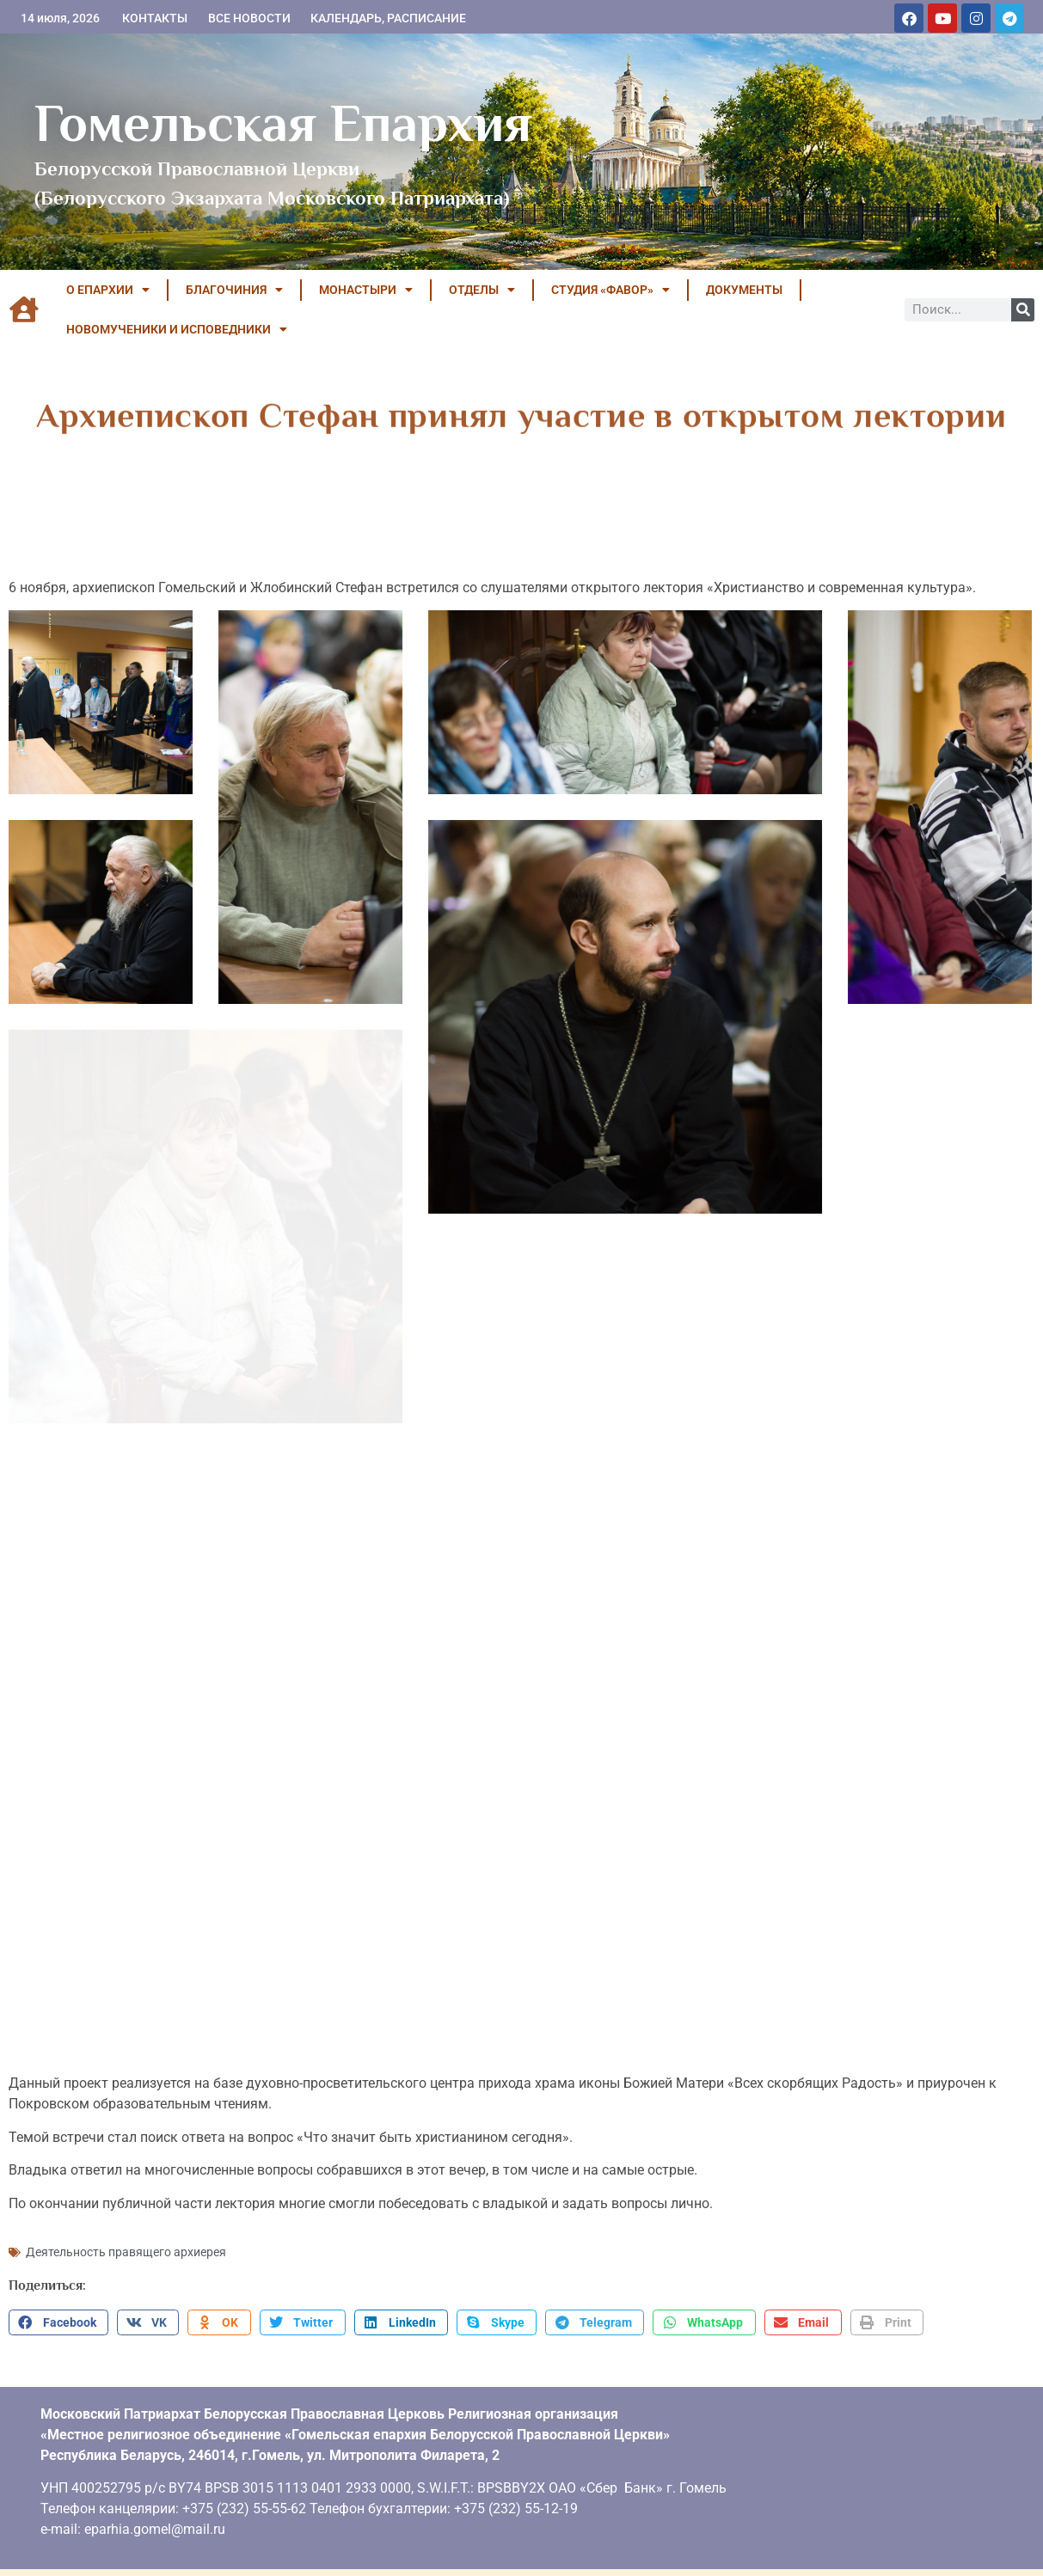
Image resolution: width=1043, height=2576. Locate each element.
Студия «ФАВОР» (610, 289)
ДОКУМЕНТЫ (744, 290)
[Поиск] (1022, 309)
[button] (58, 2309)
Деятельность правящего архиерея (126, 2239)
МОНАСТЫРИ (366, 289)
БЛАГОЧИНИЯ (234, 289)
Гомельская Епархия (283, 123)
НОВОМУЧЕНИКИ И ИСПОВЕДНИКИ (176, 329)
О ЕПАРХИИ (108, 289)
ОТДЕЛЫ (482, 289)
